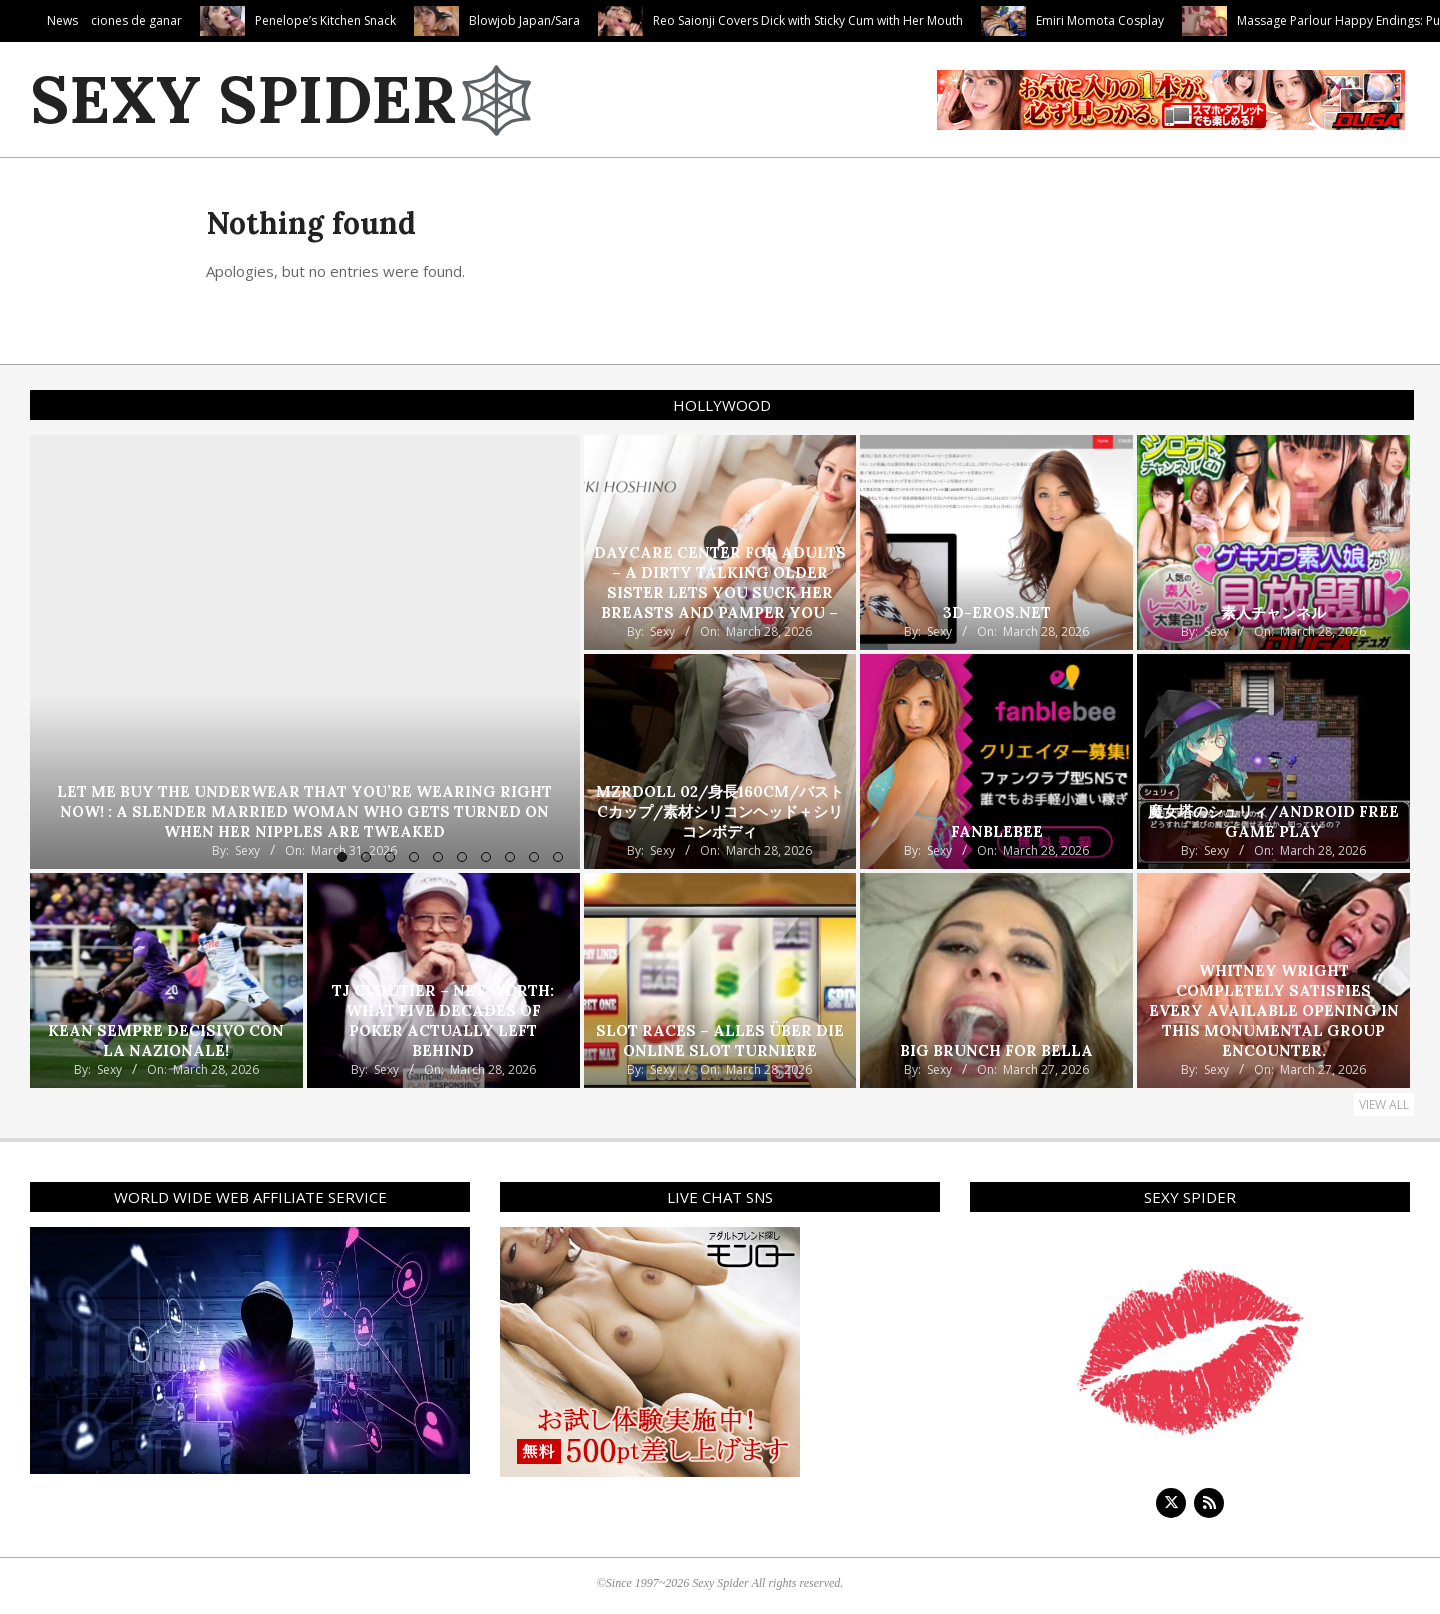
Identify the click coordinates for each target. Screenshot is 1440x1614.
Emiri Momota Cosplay (1218, 20)
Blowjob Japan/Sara (642, 20)
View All (1384, 1104)
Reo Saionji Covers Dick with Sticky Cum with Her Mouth (926, 20)
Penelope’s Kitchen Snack (443, 20)
